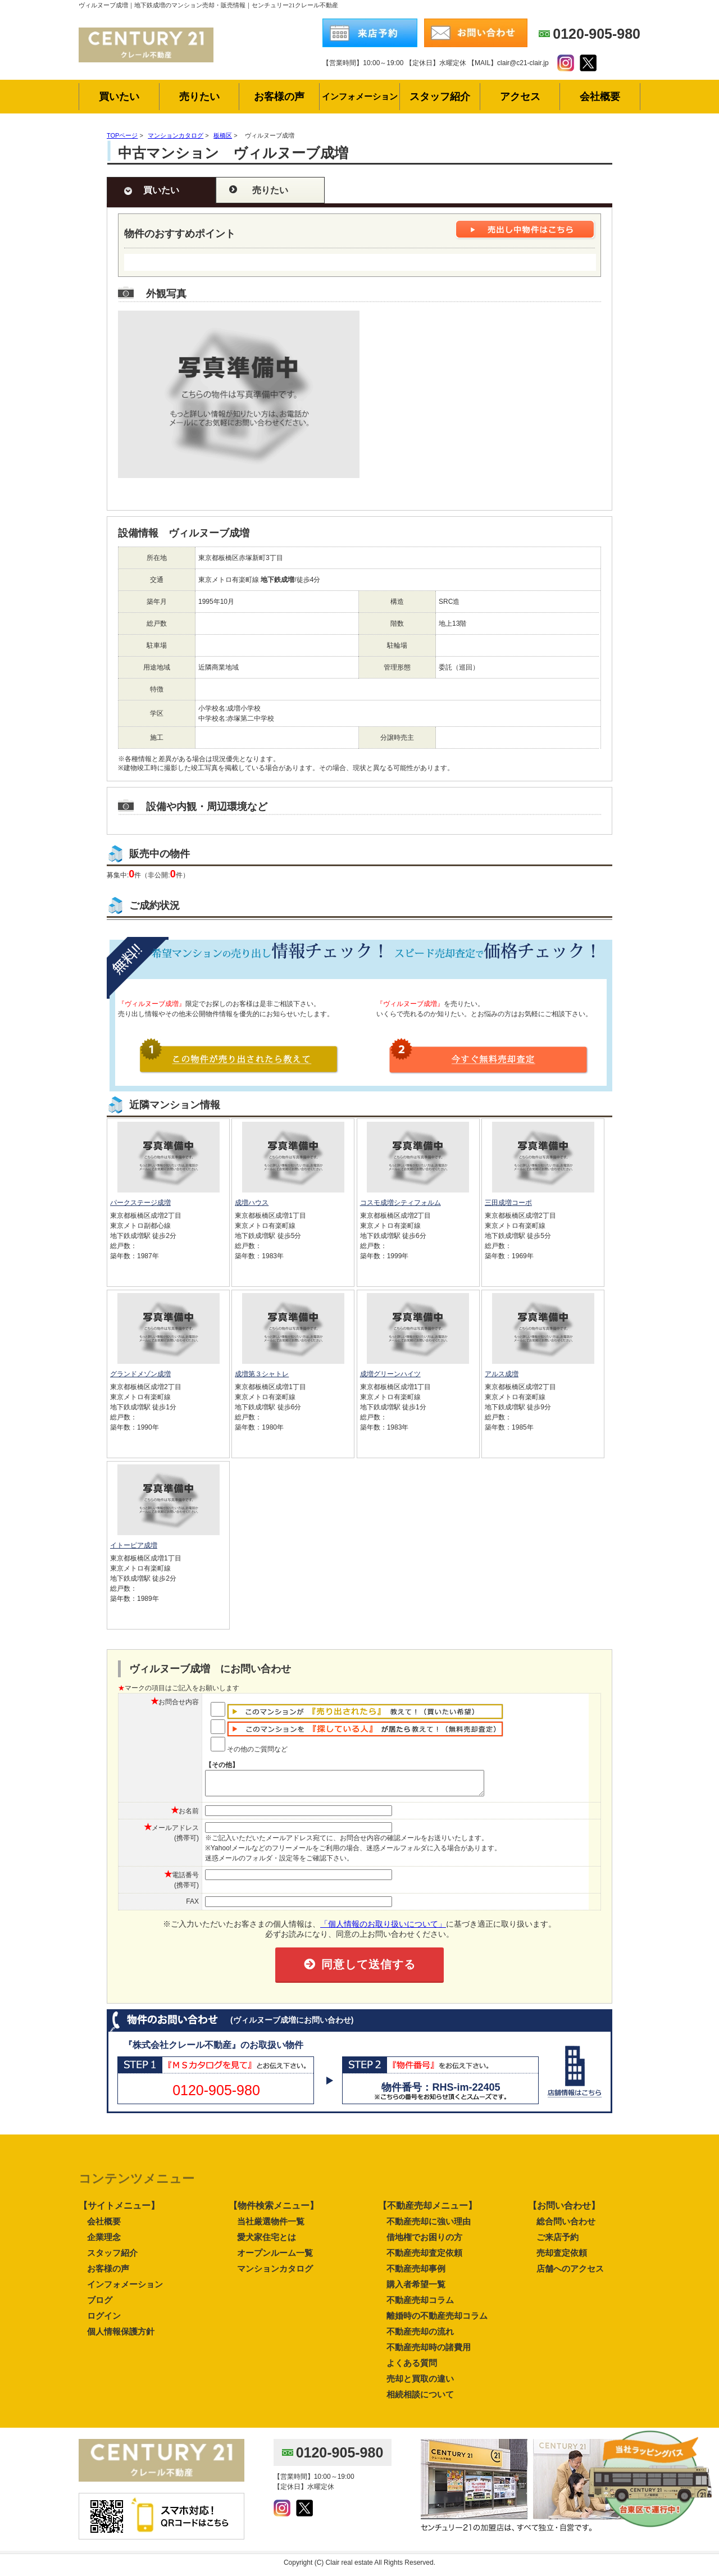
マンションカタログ (275, 2273)
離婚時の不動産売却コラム (437, 2320)
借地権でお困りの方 (424, 2242)
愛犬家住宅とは (266, 2242)
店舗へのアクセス (570, 2273)
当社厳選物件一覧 (270, 2226)
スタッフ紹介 (112, 2258)
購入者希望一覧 (415, 2289)
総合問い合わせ (565, 2226)
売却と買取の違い (420, 2383)
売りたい (270, 190)
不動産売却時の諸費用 (428, 2352)
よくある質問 (411, 2368)
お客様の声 (108, 2273)
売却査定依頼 (561, 2258)
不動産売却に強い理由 (428, 2226)
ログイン (104, 2320)
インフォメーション (125, 2289)
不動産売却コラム (420, 2305)
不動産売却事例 (415, 2273)
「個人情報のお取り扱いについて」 (383, 1928)
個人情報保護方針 (120, 2336)
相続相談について (420, 2399)
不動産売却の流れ (420, 2336)
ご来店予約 (557, 2242)
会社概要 (104, 2226)
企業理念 (104, 2242)
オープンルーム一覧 (275, 2258)
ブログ (99, 2305)
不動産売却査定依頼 (424, 2258)
